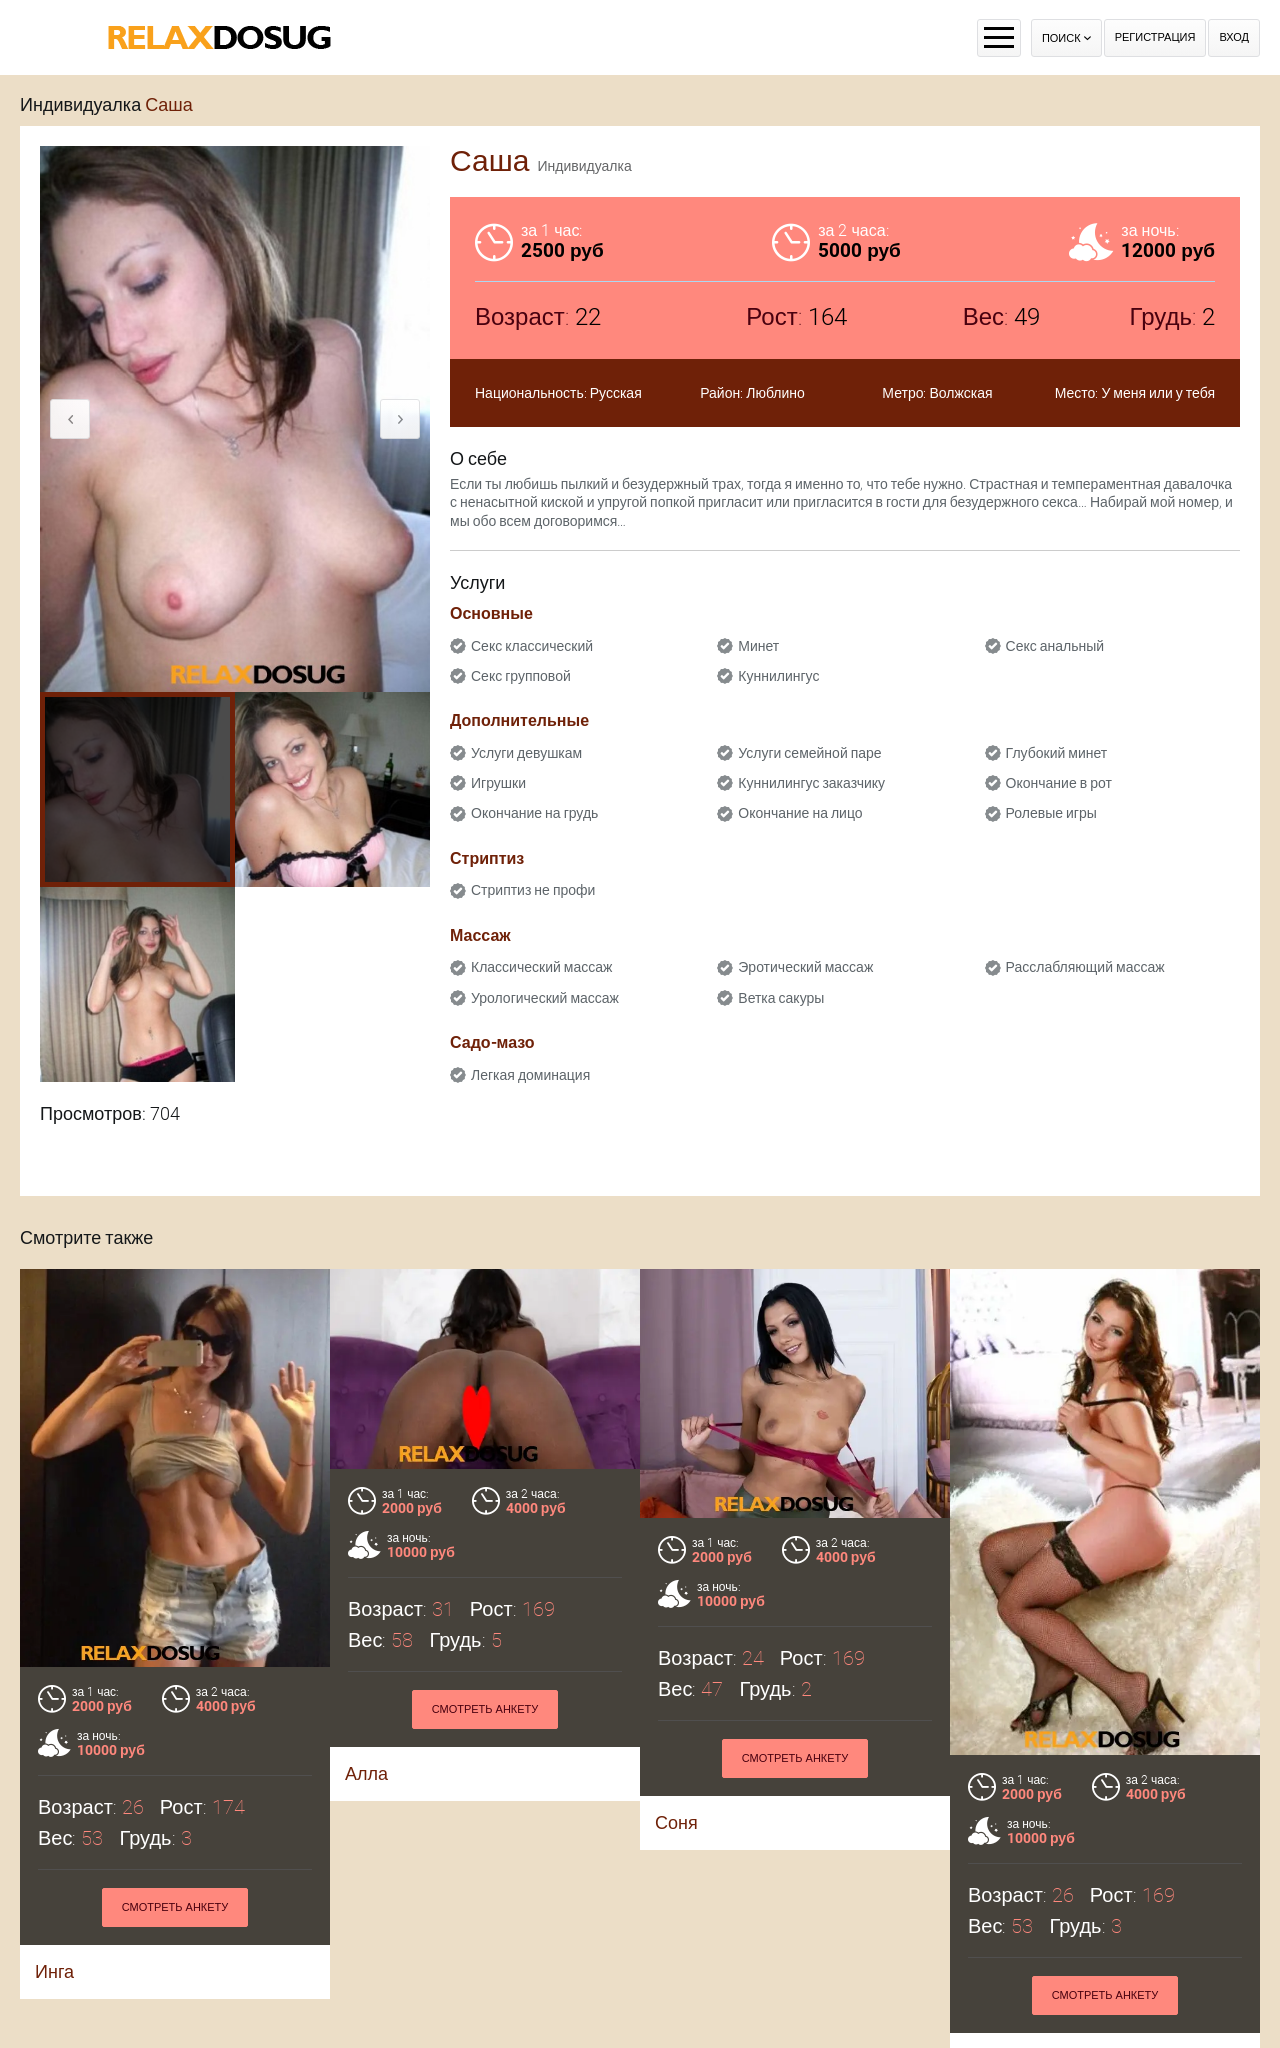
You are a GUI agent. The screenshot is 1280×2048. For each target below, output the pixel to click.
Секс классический (532, 646)
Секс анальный (1055, 646)
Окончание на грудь (534, 813)
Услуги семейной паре (809, 753)
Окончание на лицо (800, 813)
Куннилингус (778, 676)
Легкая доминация (530, 1075)
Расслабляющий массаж (1085, 967)
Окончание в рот (1059, 783)
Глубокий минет (1057, 753)
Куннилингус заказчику (811, 783)
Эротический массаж (805, 967)
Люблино (775, 393)
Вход (1234, 37)
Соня (676, 1822)
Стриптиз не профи (533, 890)
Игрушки (498, 783)
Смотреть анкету (175, 1907)
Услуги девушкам (526, 753)
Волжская (960, 393)
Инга (54, 1971)
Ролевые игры (1051, 813)
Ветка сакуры (781, 998)
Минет (758, 646)
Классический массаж (541, 967)
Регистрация (1155, 37)
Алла (366, 1773)
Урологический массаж (545, 998)
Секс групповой (521, 676)
